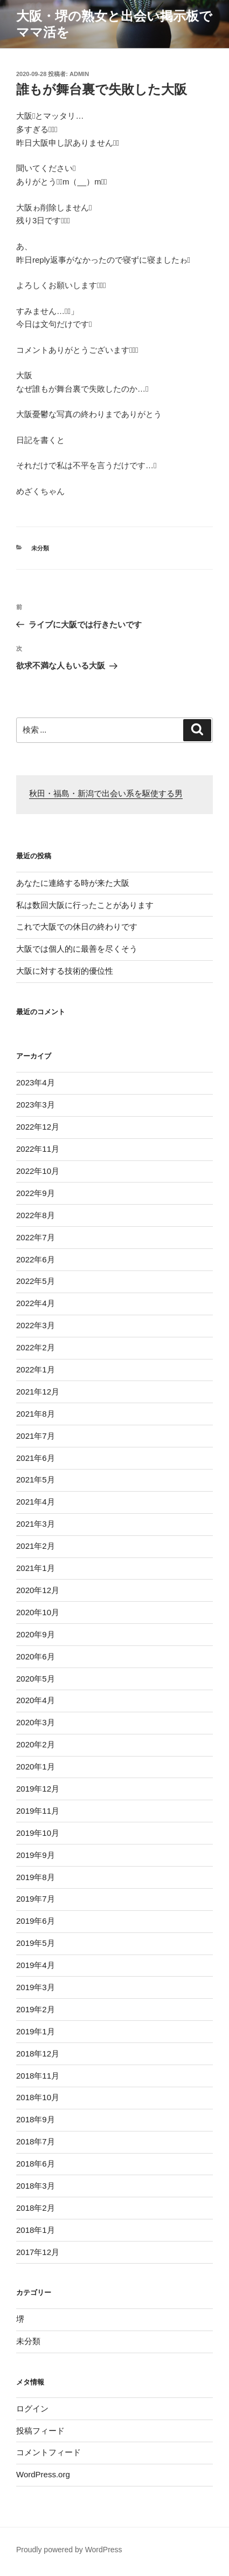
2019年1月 (35, 2031)
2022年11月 (37, 1148)
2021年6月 (35, 1458)
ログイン (32, 2408)
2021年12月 (37, 1391)
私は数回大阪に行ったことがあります (85, 905)
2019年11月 (37, 1810)
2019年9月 (35, 1855)
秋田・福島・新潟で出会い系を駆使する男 (106, 794)
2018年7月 (35, 2141)
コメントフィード (48, 2452)
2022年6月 (35, 1259)
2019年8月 (35, 1877)
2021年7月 (35, 1435)
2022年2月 (35, 1347)
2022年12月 (37, 1126)
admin (79, 74)
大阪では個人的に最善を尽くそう (76, 948)
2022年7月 (35, 1237)
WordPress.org (43, 2474)
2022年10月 (37, 1171)
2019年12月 (37, 1788)
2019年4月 (35, 1965)
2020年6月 (35, 1656)
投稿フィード (40, 2430)
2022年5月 (35, 1281)
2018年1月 (35, 2230)
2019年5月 (35, 1943)
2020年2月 (35, 1744)
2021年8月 (35, 1413)
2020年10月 (37, 1612)
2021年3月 (35, 1523)
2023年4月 (35, 1082)
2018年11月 (37, 2075)
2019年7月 (35, 1898)
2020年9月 (35, 1634)
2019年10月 (37, 1832)
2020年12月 (37, 1590)
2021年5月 (35, 1479)
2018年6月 (35, 2163)
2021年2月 (35, 1545)
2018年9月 (35, 2119)
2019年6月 (35, 1920)
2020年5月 (35, 1678)
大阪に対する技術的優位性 (64, 970)
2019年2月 (35, 2009)
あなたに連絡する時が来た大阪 (72, 882)
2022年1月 (35, 1369)
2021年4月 (35, 1501)
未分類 (40, 548)
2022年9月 (35, 1193)
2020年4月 (35, 1700)
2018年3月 (35, 2185)
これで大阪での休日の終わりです (76, 926)
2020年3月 (35, 1722)
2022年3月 (35, 1325)
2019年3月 (35, 1987)
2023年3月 (35, 1104)
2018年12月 (37, 2053)
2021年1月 (35, 1568)
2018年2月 (35, 2207)
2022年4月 (35, 1303)
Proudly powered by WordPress (69, 2549)
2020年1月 (35, 1766)
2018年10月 (37, 2097)
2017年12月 (37, 2252)
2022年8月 (35, 1215)
